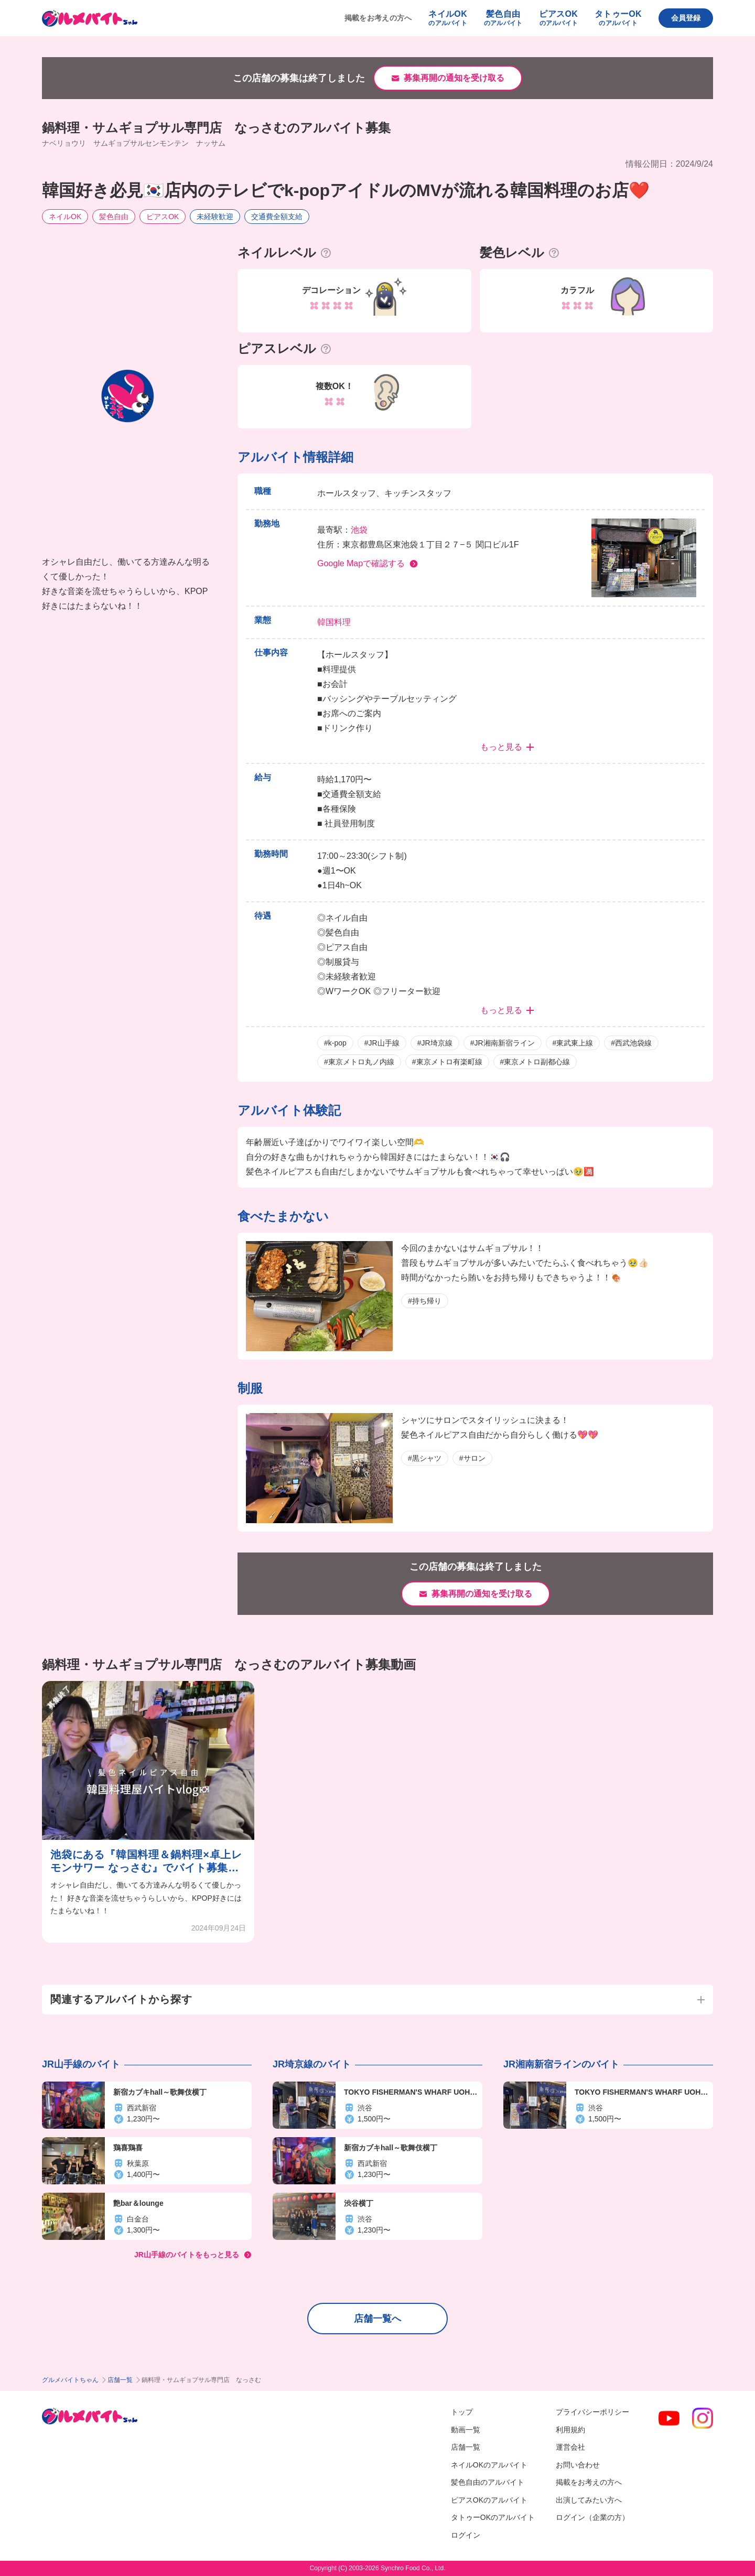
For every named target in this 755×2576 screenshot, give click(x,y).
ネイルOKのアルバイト (489, 2465)
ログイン (465, 2535)
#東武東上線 (573, 1043)
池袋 (359, 529)
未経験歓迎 (215, 216)
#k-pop (335, 1043)
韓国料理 (334, 622)
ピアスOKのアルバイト (489, 2500)
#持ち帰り (424, 1301)
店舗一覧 (120, 2380)
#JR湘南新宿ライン (502, 1043)
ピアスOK (162, 216)
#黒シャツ (424, 1458)
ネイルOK (65, 216)
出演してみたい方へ (589, 2500)
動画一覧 (465, 2430)
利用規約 (570, 2430)
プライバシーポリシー (592, 2412)
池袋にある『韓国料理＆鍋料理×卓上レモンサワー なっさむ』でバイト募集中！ (146, 1861)
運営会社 (570, 2447)
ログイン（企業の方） (592, 2517)
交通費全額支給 (277, 216)
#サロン (472, 1458)
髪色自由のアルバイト (487, 2482)
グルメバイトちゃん (70, 2380)
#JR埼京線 (434, 1043)
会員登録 (685, 18)
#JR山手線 (382, 1043)
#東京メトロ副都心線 (535, 1062)
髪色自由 (113, 216)
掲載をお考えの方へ (378, 18)
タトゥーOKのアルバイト (493, 2517)
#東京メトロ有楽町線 (447, 1062)
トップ (462, 2412)
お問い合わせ (578, 2465)
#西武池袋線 (631, 1043)
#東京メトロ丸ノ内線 (359, 1062)
